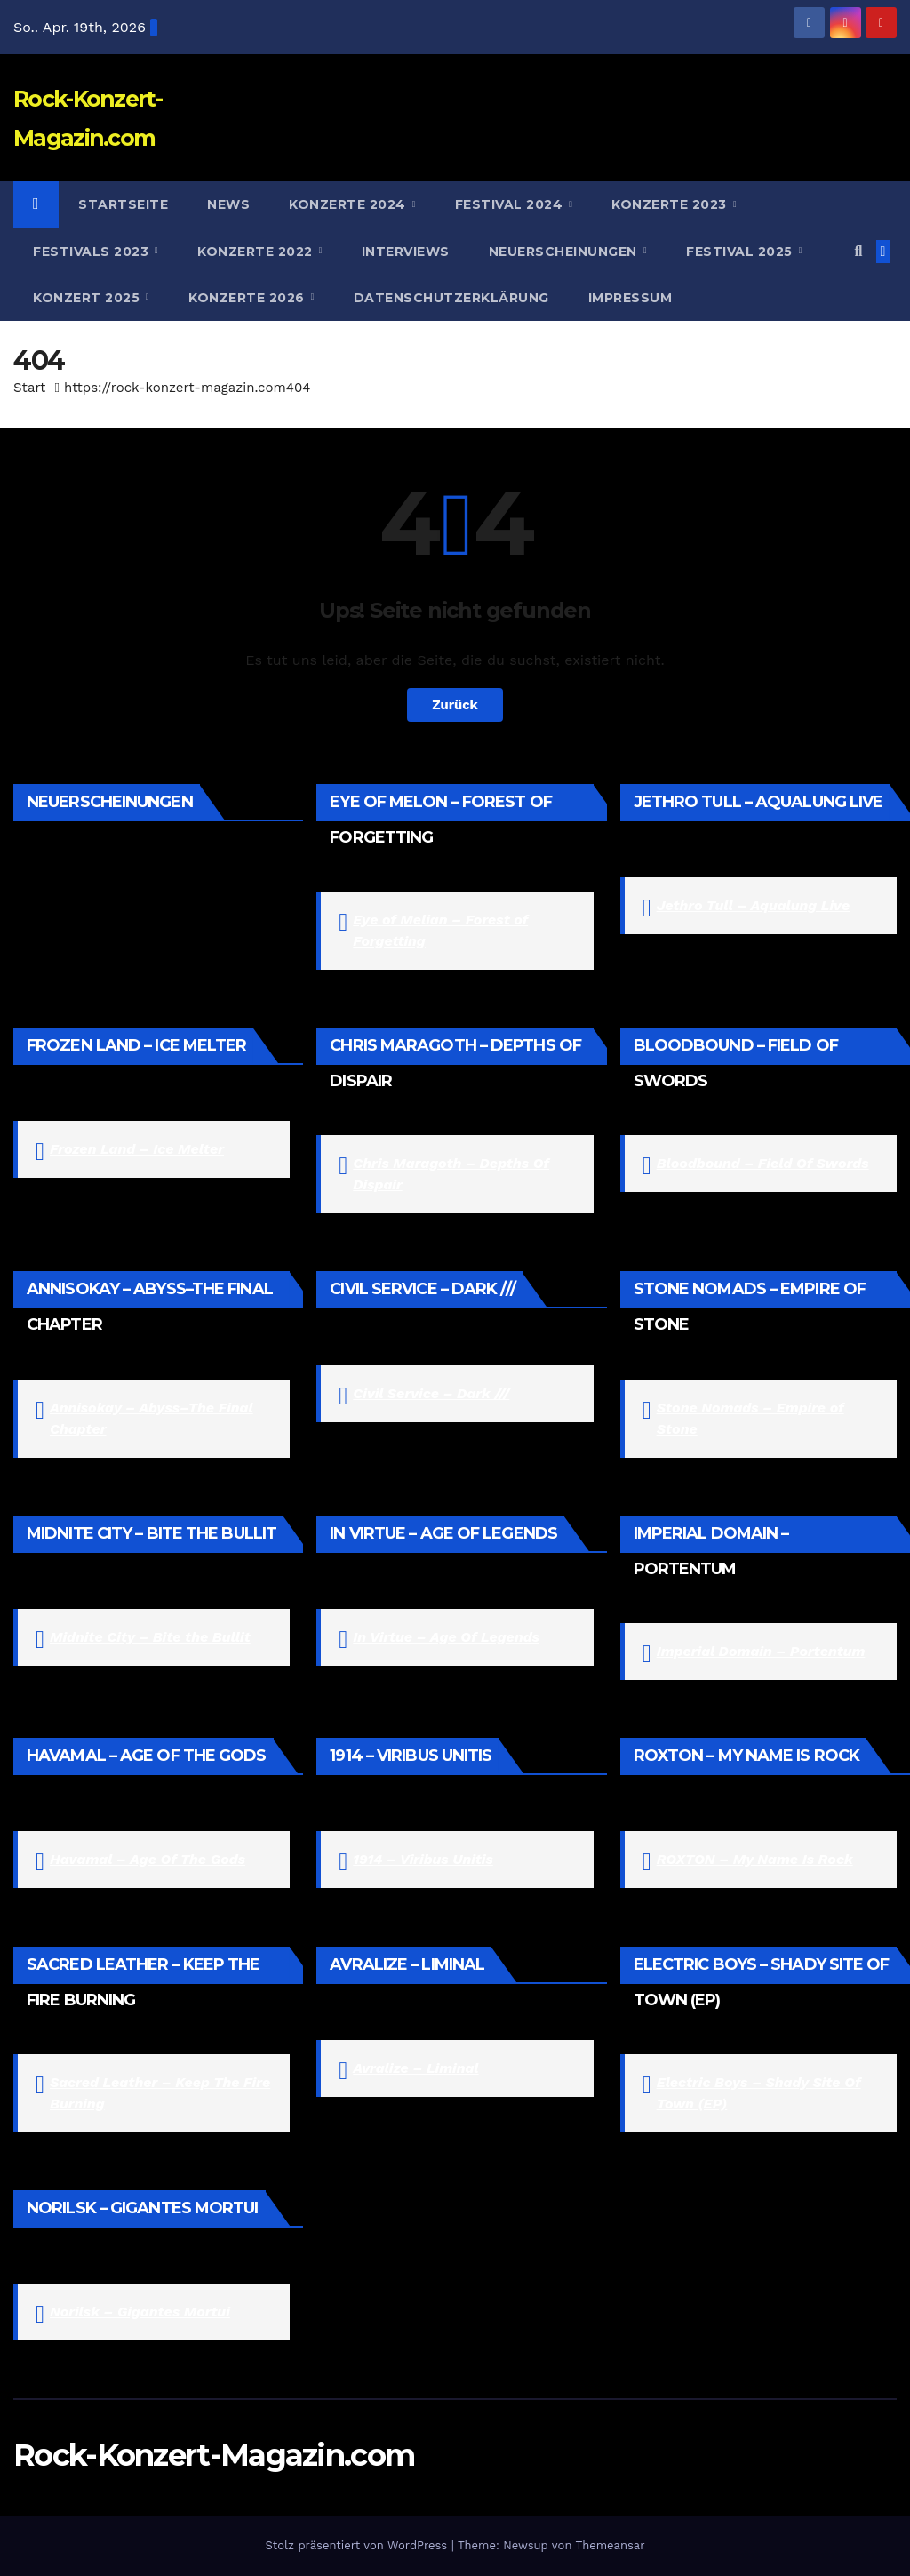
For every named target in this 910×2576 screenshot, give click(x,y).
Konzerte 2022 (256, 252)
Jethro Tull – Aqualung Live (753, 905)
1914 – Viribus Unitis (422, 1859)
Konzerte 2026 (248, 298)
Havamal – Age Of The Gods (147, 1859)
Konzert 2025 (88, 298)
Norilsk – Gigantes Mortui (140, 2311)
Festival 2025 (741, 252)
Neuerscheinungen (565, 252)
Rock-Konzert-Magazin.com (213, 2455)
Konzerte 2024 (349, 204)
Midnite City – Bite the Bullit (150, 1636)
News (228, 204)
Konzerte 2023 (670, 204)
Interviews (406, 252)
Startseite (123, 204)
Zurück (455, 705)
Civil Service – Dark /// (431, 1393)
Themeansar (610, 2545)
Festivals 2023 (93, 252)
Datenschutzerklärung (451, 298)
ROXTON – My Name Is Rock (755, 1859)
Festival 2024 (511, 204)
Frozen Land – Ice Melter (137, 1148)
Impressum (630, 298)
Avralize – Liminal (415, 2068)
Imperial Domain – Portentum (761, 1651)
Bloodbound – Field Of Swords (763, 1163)
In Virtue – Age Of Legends (446, 1636)
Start (29, 388)
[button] (858, 251)
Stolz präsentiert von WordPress (358, 2545)
